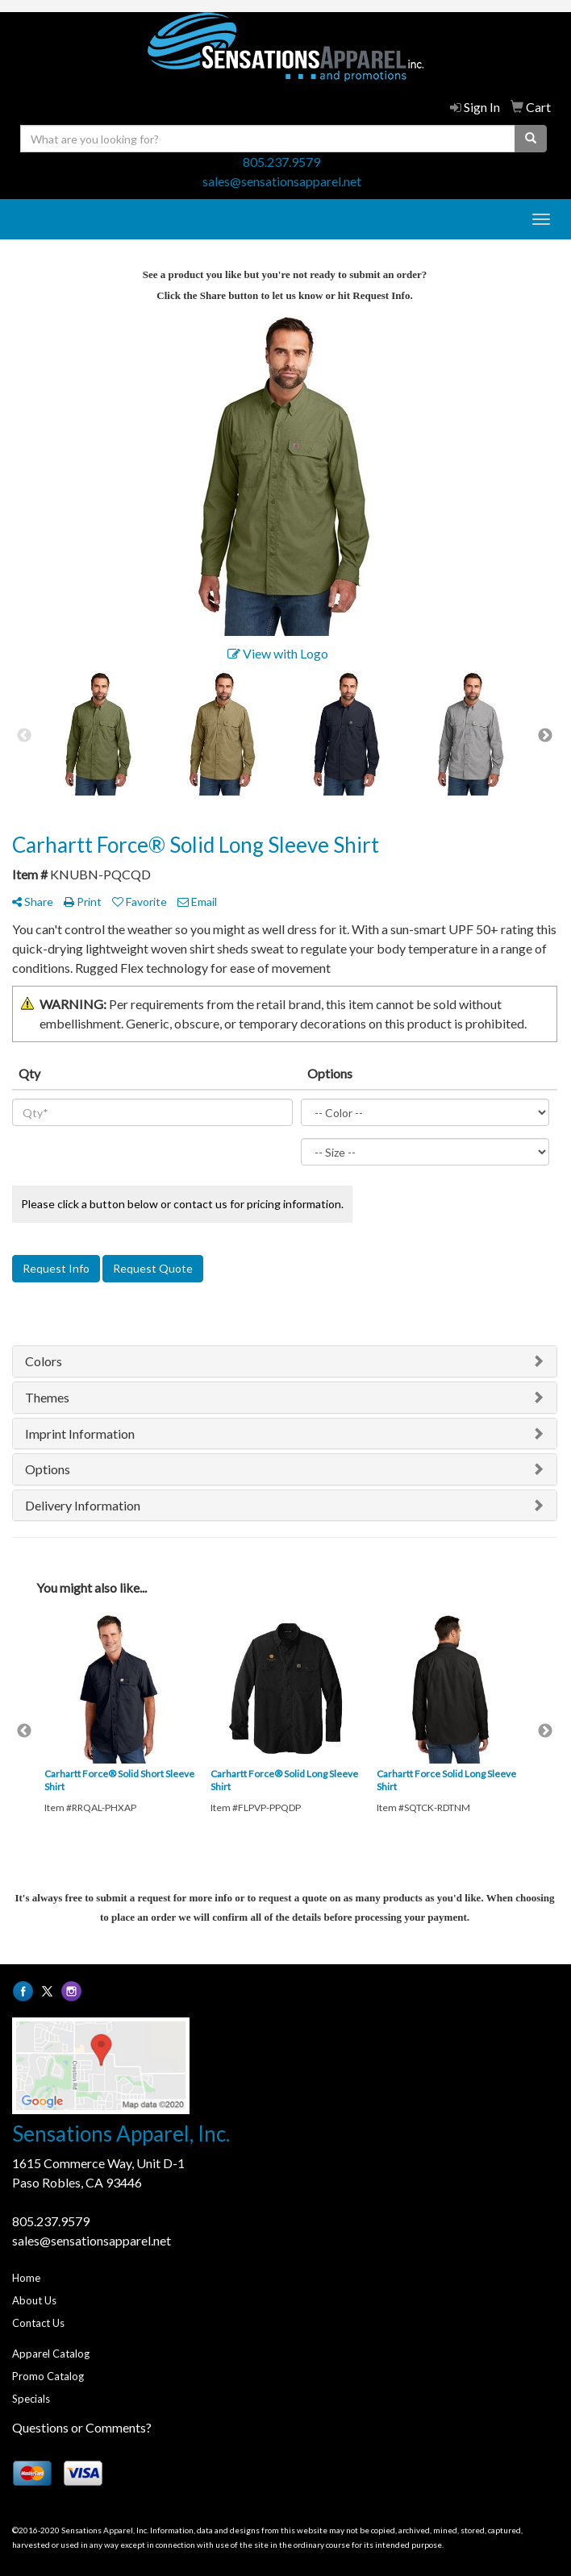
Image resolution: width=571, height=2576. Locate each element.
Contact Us (38, 2322)
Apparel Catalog (51, 2353)
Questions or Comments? (82, 2427)
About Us (34, 2300)
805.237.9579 (281, 161)
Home (26, 2277)
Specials (31, 2398)
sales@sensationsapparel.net (281, 181)
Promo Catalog (48, 2376)
